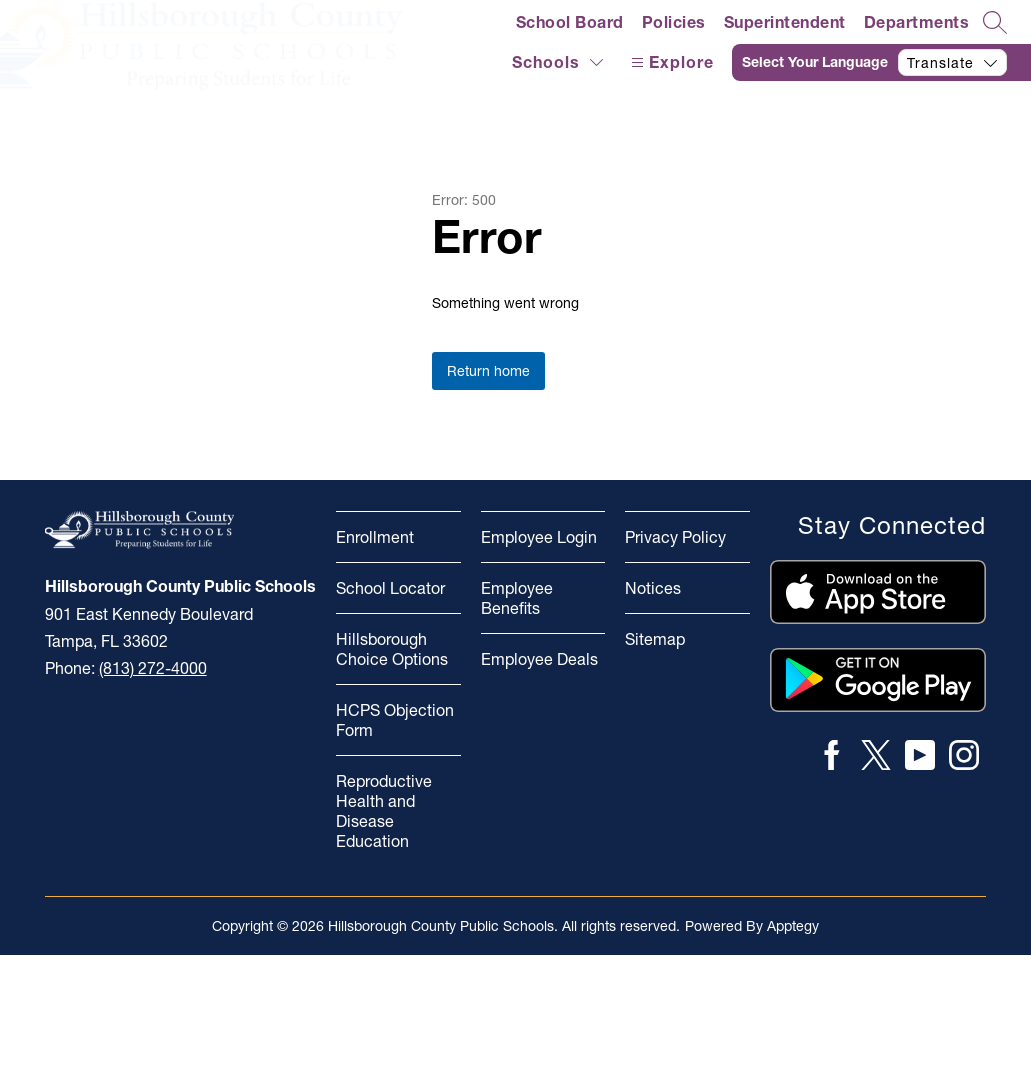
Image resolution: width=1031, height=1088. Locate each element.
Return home (488, 371)
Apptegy (793, 926)
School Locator (390, 588)
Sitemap (655, 639)
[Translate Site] (881, 62)
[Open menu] (670, 62)
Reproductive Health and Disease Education (384, 811)
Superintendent (785, 22)
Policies (674, 22)
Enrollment (375, 537)
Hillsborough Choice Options (392, 649)
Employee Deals (539, 659)
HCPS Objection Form (395, 720)
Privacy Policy (675, 537)
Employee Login (539, 537)
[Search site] (995, 22)
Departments (917, 22)
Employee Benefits (517, 598)
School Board (570, 22)
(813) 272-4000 (153, 668)
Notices (653, 588)
